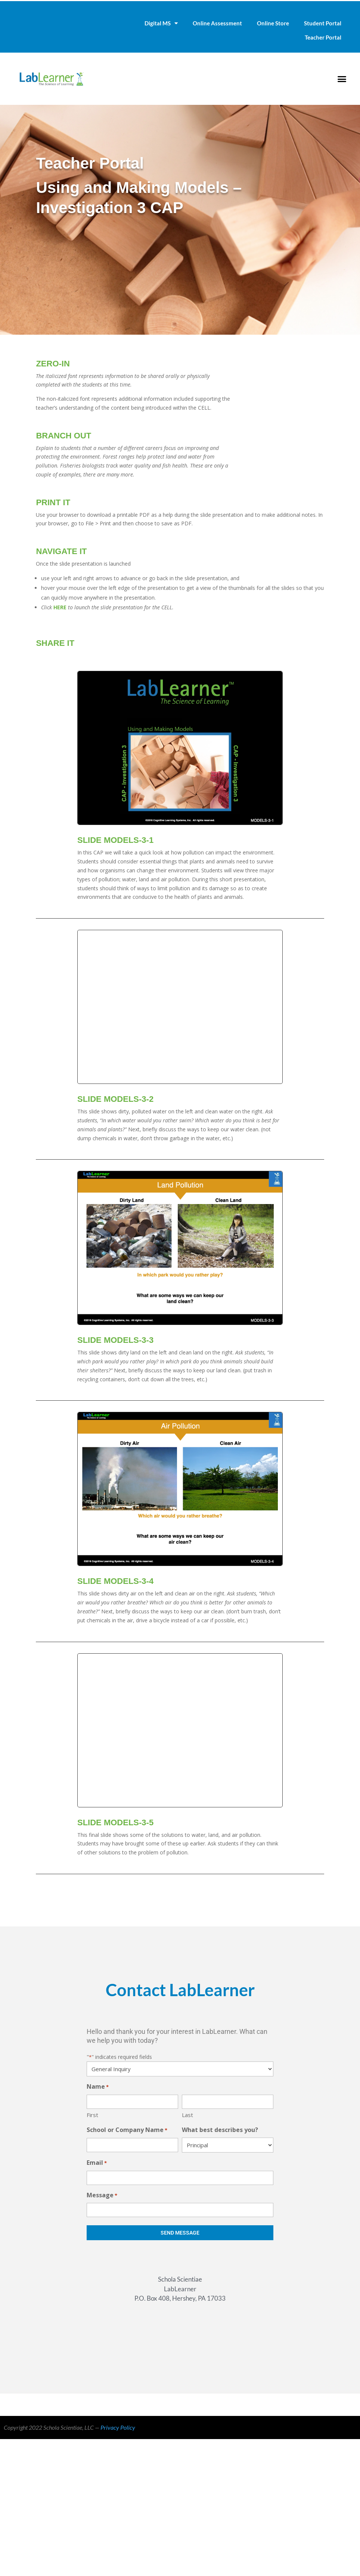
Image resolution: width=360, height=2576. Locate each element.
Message (102, 2195)
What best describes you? (220, 2130)
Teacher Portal (323, 37)
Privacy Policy (117, 2427)
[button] (342, 79)
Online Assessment (217, 23)
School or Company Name (127, 2130)
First (92, 2115)
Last (187, 2115)
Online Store (273, 23)
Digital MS (161, 23)
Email (97, 2163)
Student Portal (322, 23)
